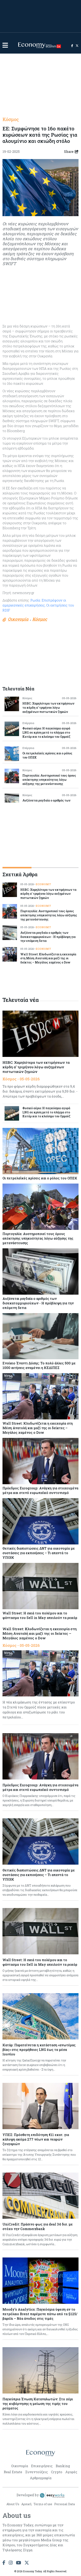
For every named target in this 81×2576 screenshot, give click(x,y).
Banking (63, 2466)
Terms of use (43, 2504)
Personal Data (64, 2504)
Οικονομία (19, 2466)
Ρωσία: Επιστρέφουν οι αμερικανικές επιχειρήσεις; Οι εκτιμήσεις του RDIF (38, 605)
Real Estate (13, 2472)
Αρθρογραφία (40, 2478)
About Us (12, 2504)
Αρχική (26, 2504)
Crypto (56, 2472)
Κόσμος (10, 119)
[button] (5, 45)
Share (71, 151)
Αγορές (71, 2472)
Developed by (41, 2495)
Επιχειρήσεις (42, 2466)
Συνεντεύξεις (36, 2472)
